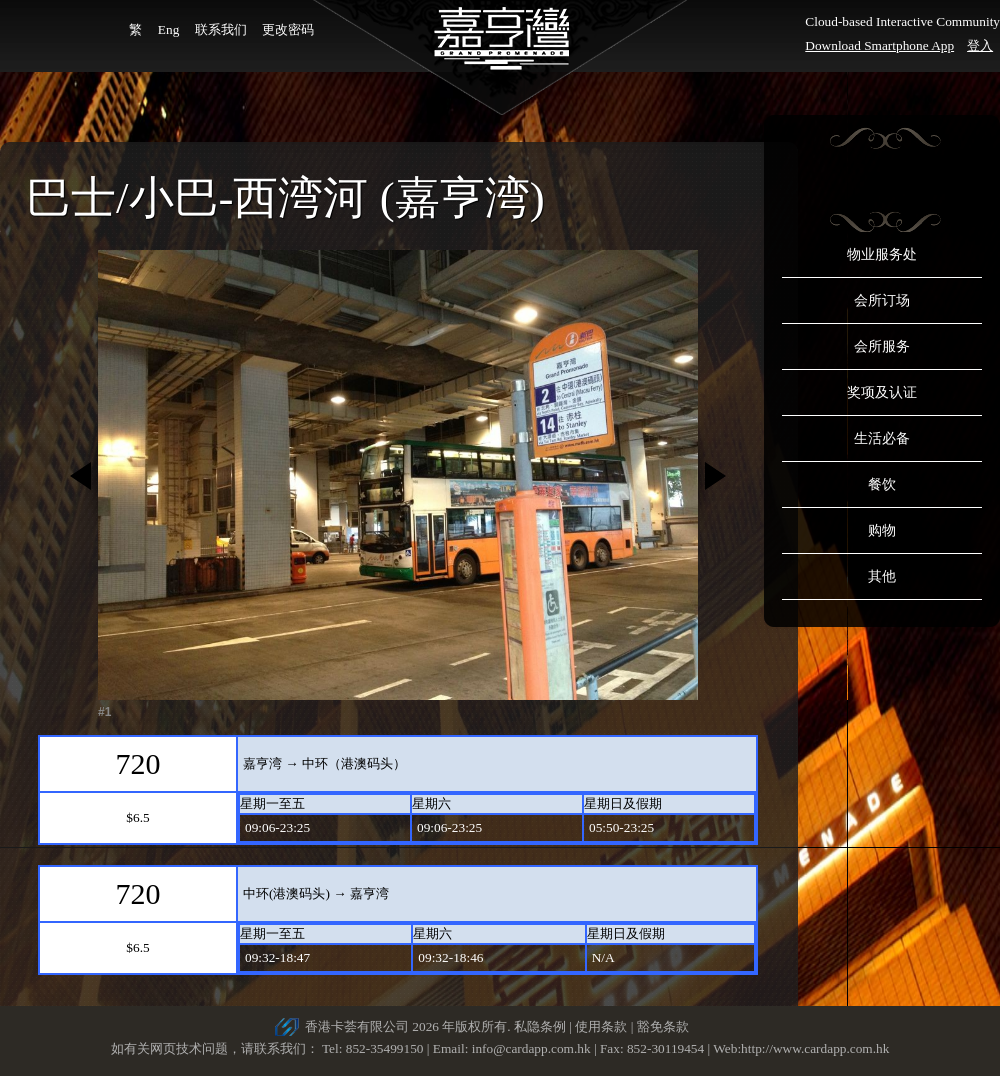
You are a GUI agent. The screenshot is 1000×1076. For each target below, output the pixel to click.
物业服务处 (882, 254)
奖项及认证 (882, 392)
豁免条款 (663, 1026)
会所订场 (882, 300)
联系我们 (221, 29)
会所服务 (882, 346)
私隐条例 (540, 1026)
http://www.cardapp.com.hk (815, 1048)
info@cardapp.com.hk (533, 1048)
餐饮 (882, 484)
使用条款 (601, 1026)
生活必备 (882, 438)
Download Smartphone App (879, 45)
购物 (882, 530)
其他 (882, 576)
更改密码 (288, 29)
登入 (980, 45)
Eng (168, 29)
